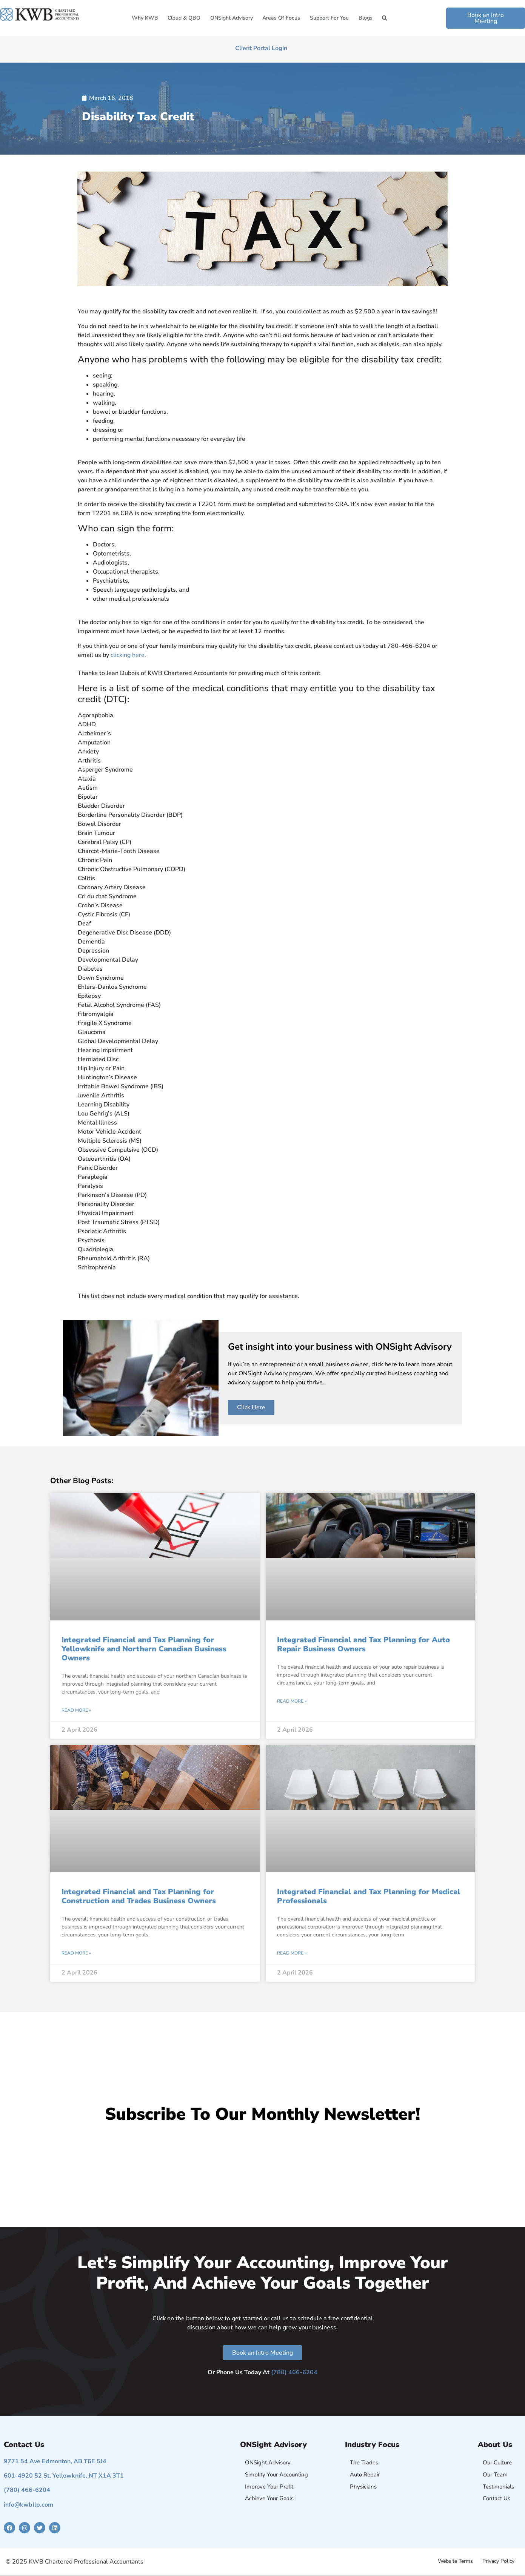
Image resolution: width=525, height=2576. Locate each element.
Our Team (495, 2474)
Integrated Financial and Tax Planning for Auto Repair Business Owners (363, 1644)
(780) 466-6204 (294, 2372)
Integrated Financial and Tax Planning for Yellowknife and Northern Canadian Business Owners (144, 1649)
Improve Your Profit (269, 2486)
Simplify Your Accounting (276, 2474)
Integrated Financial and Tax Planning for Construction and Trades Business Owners (139, 1896)
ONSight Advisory (231, 17)
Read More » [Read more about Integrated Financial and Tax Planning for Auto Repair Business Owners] (291, 1701)
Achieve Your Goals (269, 2498)
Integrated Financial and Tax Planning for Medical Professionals (368, 1896)
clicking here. (128, 655)
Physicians (363, 2486)
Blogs (366, 17)
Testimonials (498, 2486)
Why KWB (145, 17)
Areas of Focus (281, 17)
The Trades (364, 2462)
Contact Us (496, 2498)
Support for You (329, 17)
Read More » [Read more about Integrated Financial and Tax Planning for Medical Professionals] (291, 1953)
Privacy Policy (498, 2561)
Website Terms (455, 2561)
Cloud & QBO (184, 17)
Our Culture (497, 2462)
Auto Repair (365, 2474)
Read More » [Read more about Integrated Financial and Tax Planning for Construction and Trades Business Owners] (76, 1953)
